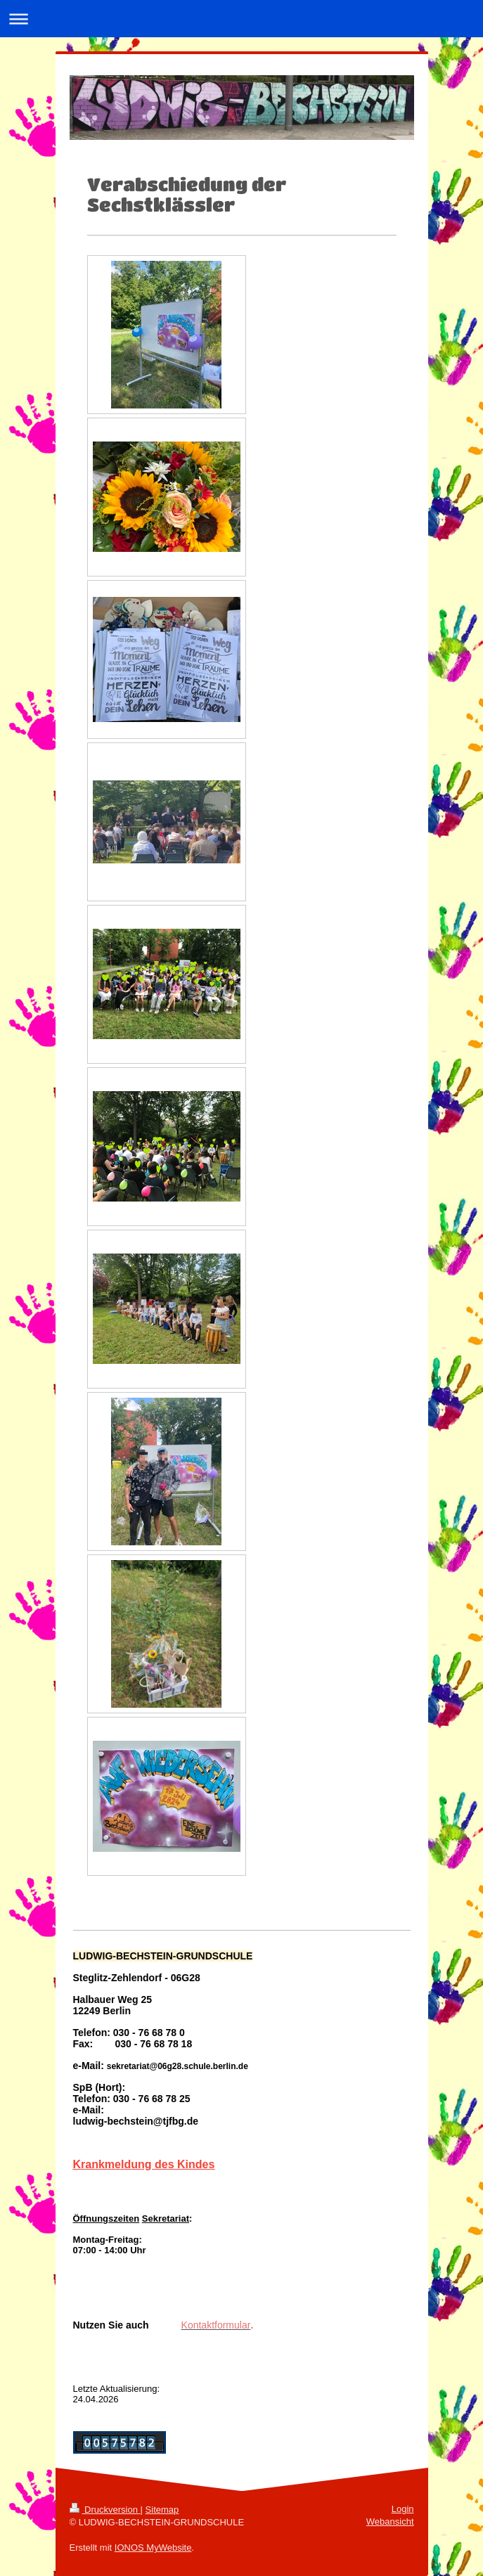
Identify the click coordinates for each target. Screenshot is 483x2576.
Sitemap (162, 2509)
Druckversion (105, 2509)
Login (403, 2509)
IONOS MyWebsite (153, 2547)
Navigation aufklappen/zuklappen (241, 19)
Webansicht (390, 2521)
